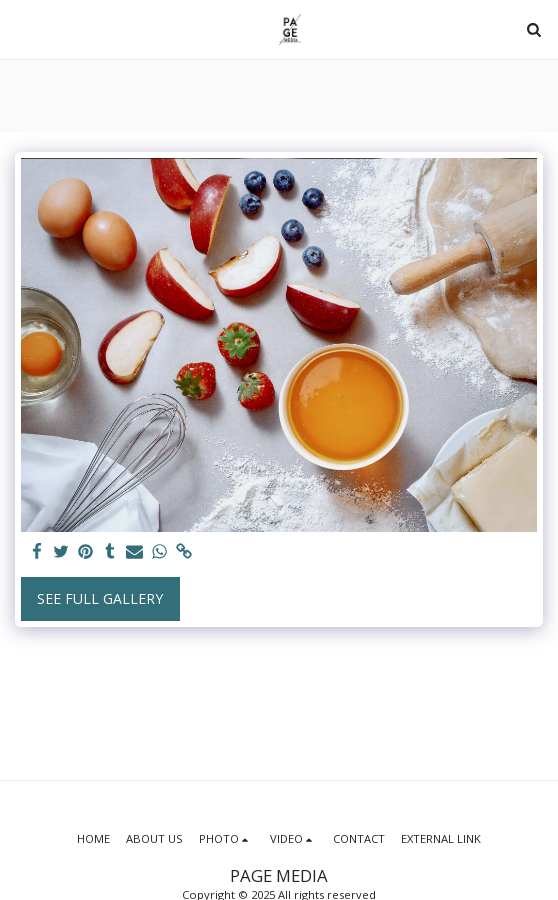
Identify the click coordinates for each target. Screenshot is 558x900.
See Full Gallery (100, 598)
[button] (22, 28)
